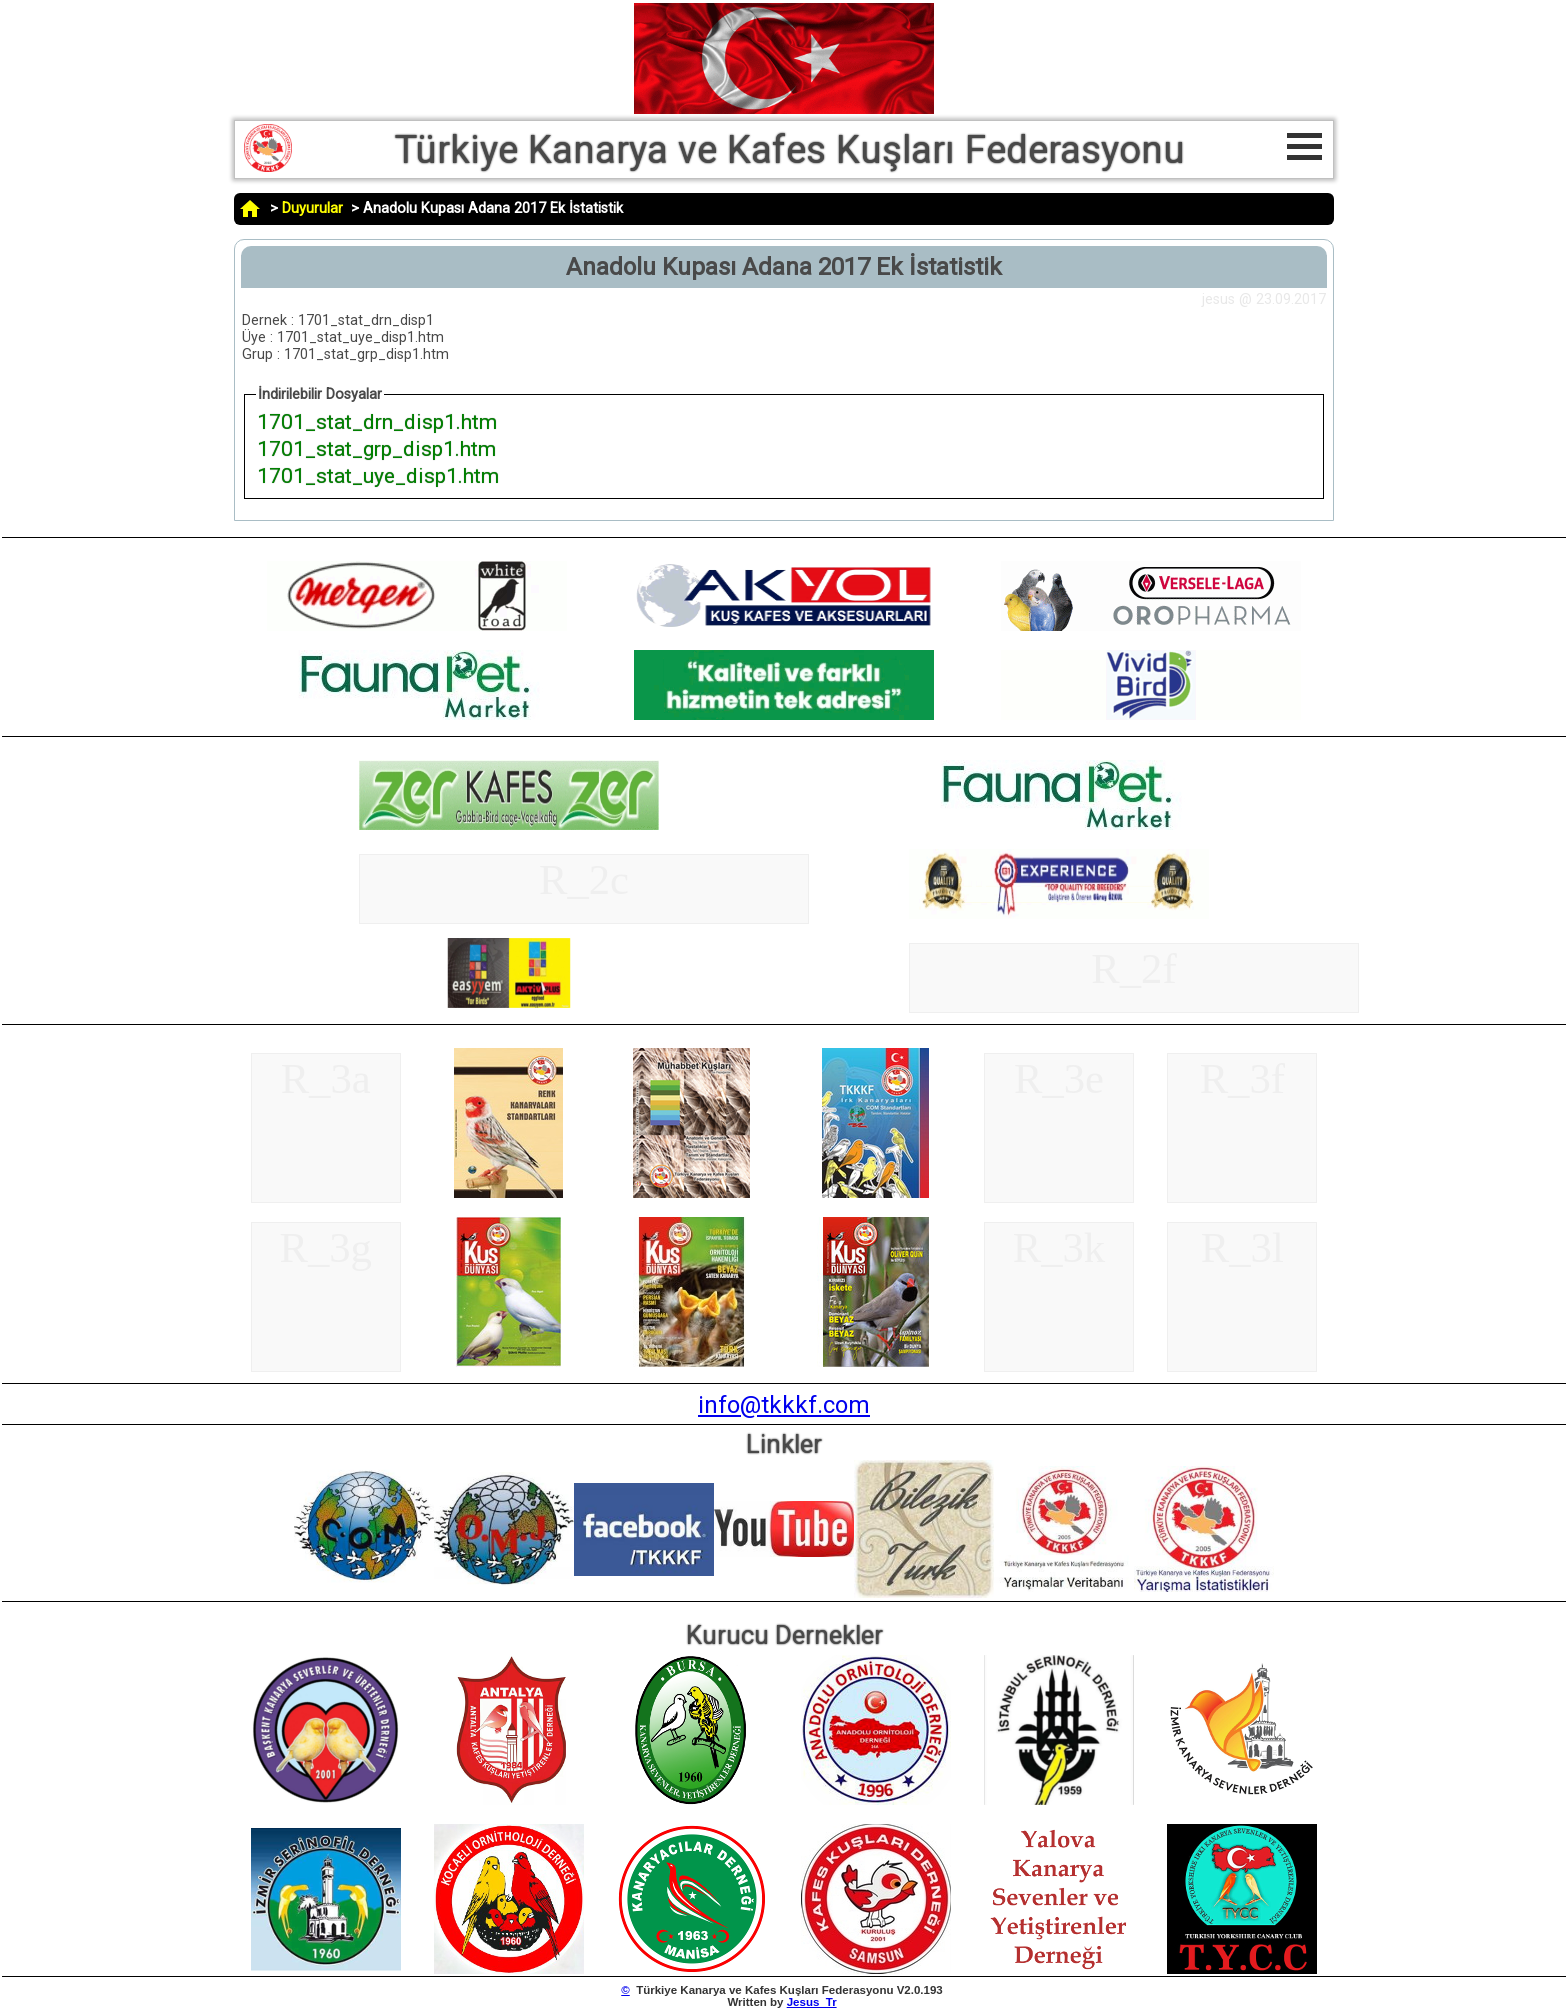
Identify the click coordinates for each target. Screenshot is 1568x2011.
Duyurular (312, 208)
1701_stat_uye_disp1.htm (378, 475)
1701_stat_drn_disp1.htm (377, 421)
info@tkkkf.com (784, 1405)
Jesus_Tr (812, 2002)
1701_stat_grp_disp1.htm (376, 448)
